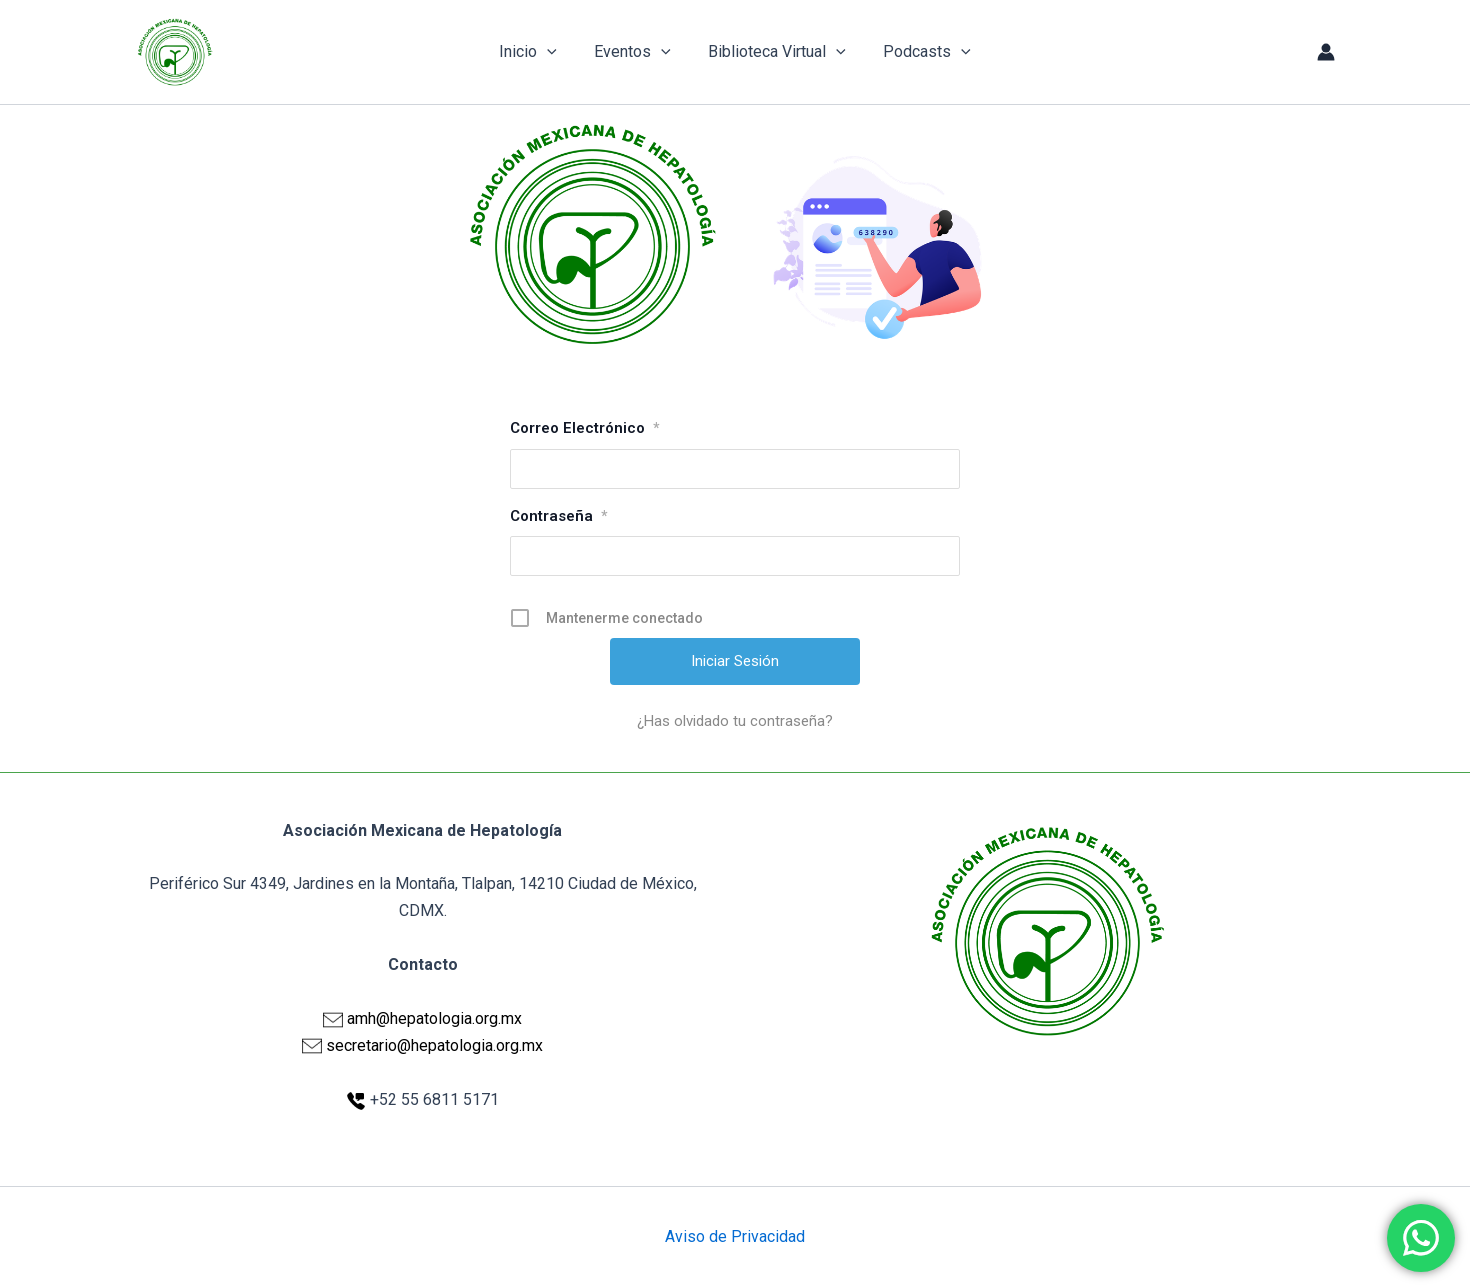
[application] (555, 52)
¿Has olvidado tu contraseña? (735, 721)
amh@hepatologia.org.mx (434, 1018)
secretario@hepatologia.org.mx (434, 1045)
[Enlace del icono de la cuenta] (1326, 52)
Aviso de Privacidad (735, 1236)
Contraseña (558, 516)
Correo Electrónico (584, 428)
